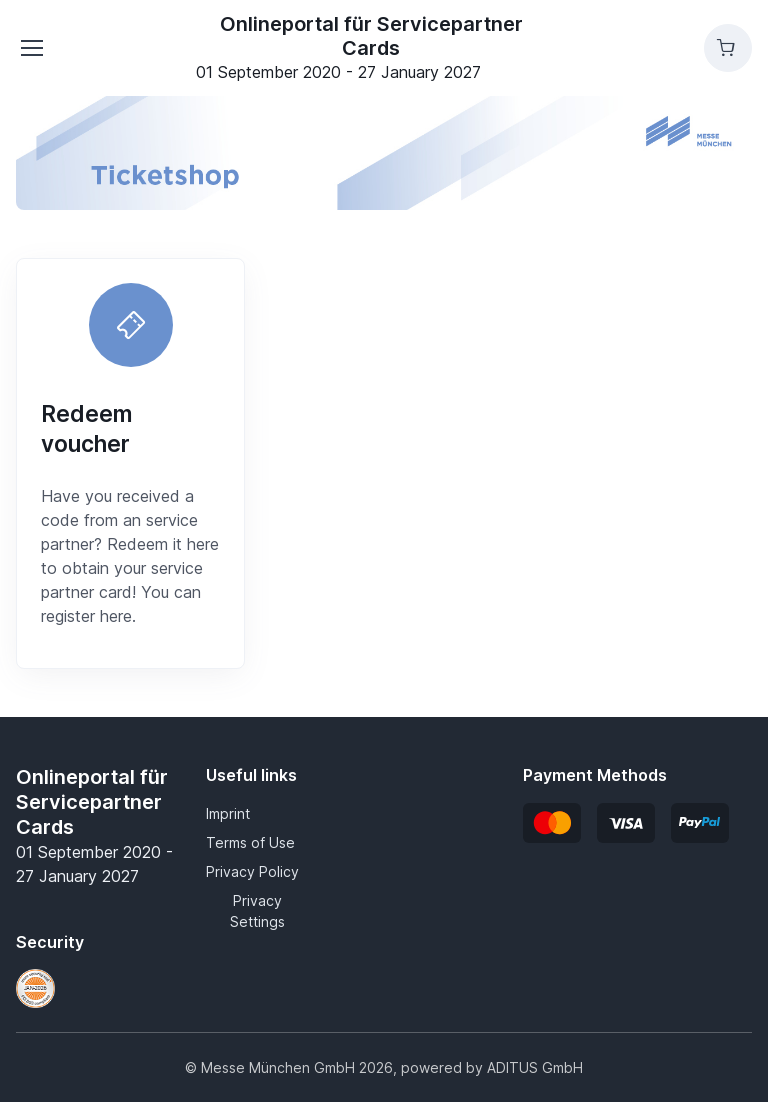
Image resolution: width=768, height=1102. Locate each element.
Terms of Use (250, 842)
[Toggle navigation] (31, 48)
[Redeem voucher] (131, 325)
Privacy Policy (252, 871)
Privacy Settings (257, 911)
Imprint (228, 813)
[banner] (384, 153)
